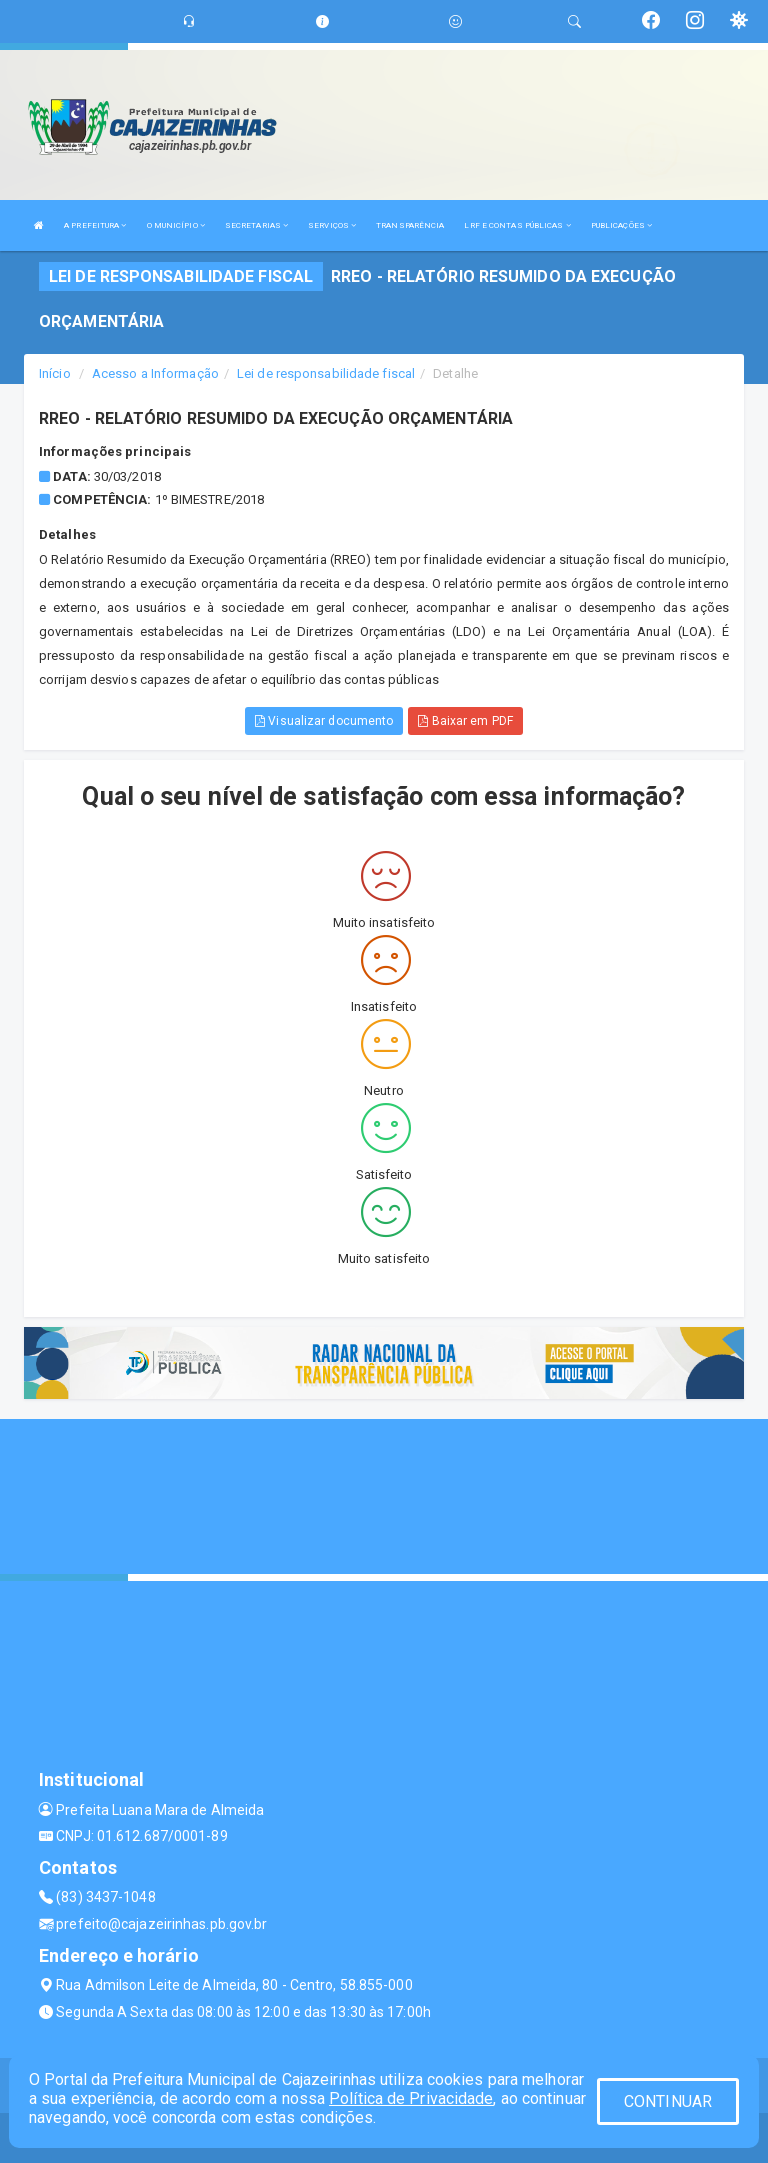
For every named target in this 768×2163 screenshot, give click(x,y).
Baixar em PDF (465, 721)
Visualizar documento (324, 721)
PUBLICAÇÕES (621, 225)
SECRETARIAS (256, 225)
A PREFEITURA (95, 225)
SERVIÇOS (332, 225)
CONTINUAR (668, 2101)
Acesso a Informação (155, 373)
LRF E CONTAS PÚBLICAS (517, 225)
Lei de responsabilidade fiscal (326, 373)
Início (55, 373)
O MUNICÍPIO (176, 225)
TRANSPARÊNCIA (410, 225)
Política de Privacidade (411, 2098)
